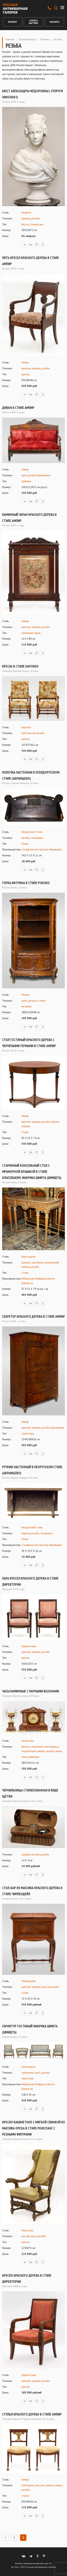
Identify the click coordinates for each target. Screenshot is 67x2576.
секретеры (27, 1433)
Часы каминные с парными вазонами (30, 1691)
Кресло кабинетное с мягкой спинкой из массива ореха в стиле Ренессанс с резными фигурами (33, 2128)
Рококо (25, 994)
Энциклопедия (27, 39)
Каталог (12, 21)
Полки (24, 843)
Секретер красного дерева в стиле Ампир (33, 1316)
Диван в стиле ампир (18, 407)
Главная (10, 39)
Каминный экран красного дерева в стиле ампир (29, 517)
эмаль (58, 1751)
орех (24, 475)
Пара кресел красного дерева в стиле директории (30, 1581)
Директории (28, 1646)
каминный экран (31, 633)
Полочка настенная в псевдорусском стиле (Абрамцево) (30, 775)
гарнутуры (27, 2078)
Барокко (26, 727)
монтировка (51, 1746)
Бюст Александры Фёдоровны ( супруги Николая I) (32, 94)
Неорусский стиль (32, 832)
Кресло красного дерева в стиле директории (26, 2278)
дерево (25, 1262)
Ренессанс (27, 2230)
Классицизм (28, 1256)
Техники (44, 39)
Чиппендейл (28, 1981)
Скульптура (36, 224)
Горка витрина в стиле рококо (26, 883)
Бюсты (25, 224)
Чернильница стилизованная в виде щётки (30, 1793)
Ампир (25, 362)
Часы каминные (30, 1757)
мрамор (25, 218)
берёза (25, 1533)
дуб (23, 733)
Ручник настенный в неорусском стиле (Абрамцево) (32, 1470)
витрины (26, 1006)
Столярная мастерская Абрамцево (41, 849)
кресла (25, 374)
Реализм (26, 212)
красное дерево (31, 368)
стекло (42, 1000)
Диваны (26, 481)
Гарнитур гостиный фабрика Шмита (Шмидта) (30, 2029)
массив (31, 733)
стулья (25, 2495)
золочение (37, 1262)
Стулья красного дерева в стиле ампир (32, 2414)
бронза (25, 1746)
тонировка (37, 838)
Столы (24, 1132)
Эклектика (27, 1740)
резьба (35, 218)
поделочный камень (33, 1751)
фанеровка (44, 475)
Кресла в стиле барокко (20, 666)
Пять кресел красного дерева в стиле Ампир (30, 260)
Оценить (54, 21)
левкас (59, 2485)
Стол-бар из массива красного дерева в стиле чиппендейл (32, 1891)
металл (35, 1854)
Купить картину (33, 22)
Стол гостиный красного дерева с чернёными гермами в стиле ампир (29, 1042)
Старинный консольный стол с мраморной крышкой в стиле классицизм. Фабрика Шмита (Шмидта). (32, 1171)
